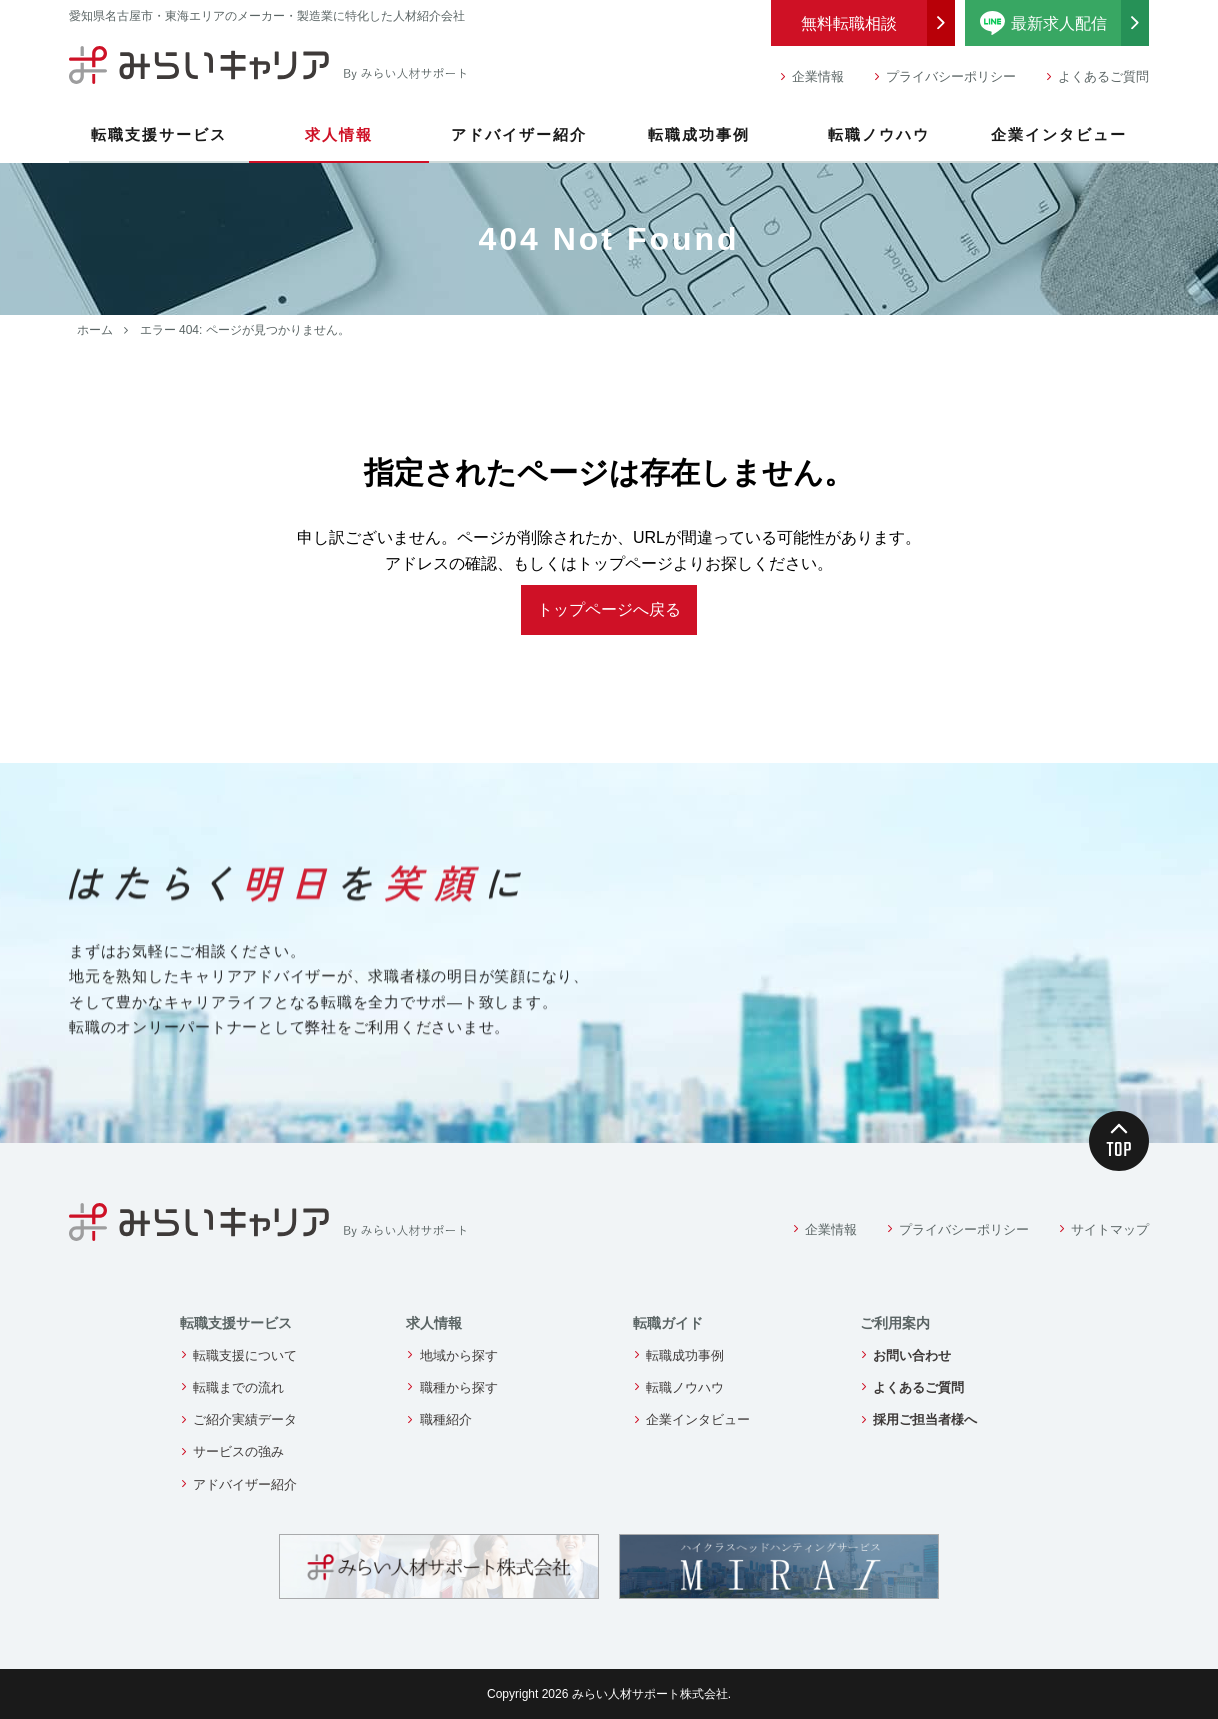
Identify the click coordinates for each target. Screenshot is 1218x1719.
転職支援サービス (159, 134)
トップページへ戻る (609, 609)
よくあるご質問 (1103, 76)
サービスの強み (238, 1451)
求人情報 (339, 134)
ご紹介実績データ (245, 1419)
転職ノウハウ (879, 134)
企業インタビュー (1059, 134)
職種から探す (459, 1387)
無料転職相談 (849, 23)
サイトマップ (1110, 1229)
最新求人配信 (1065, 23)
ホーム (95, 330)
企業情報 (818, 76)
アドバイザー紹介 (519, 134)
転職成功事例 (699, 134)
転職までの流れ (238, 1387)
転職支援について (245, 1355)
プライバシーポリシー (951, 76)
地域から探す (459, 1355)
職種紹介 (446, 1419)
